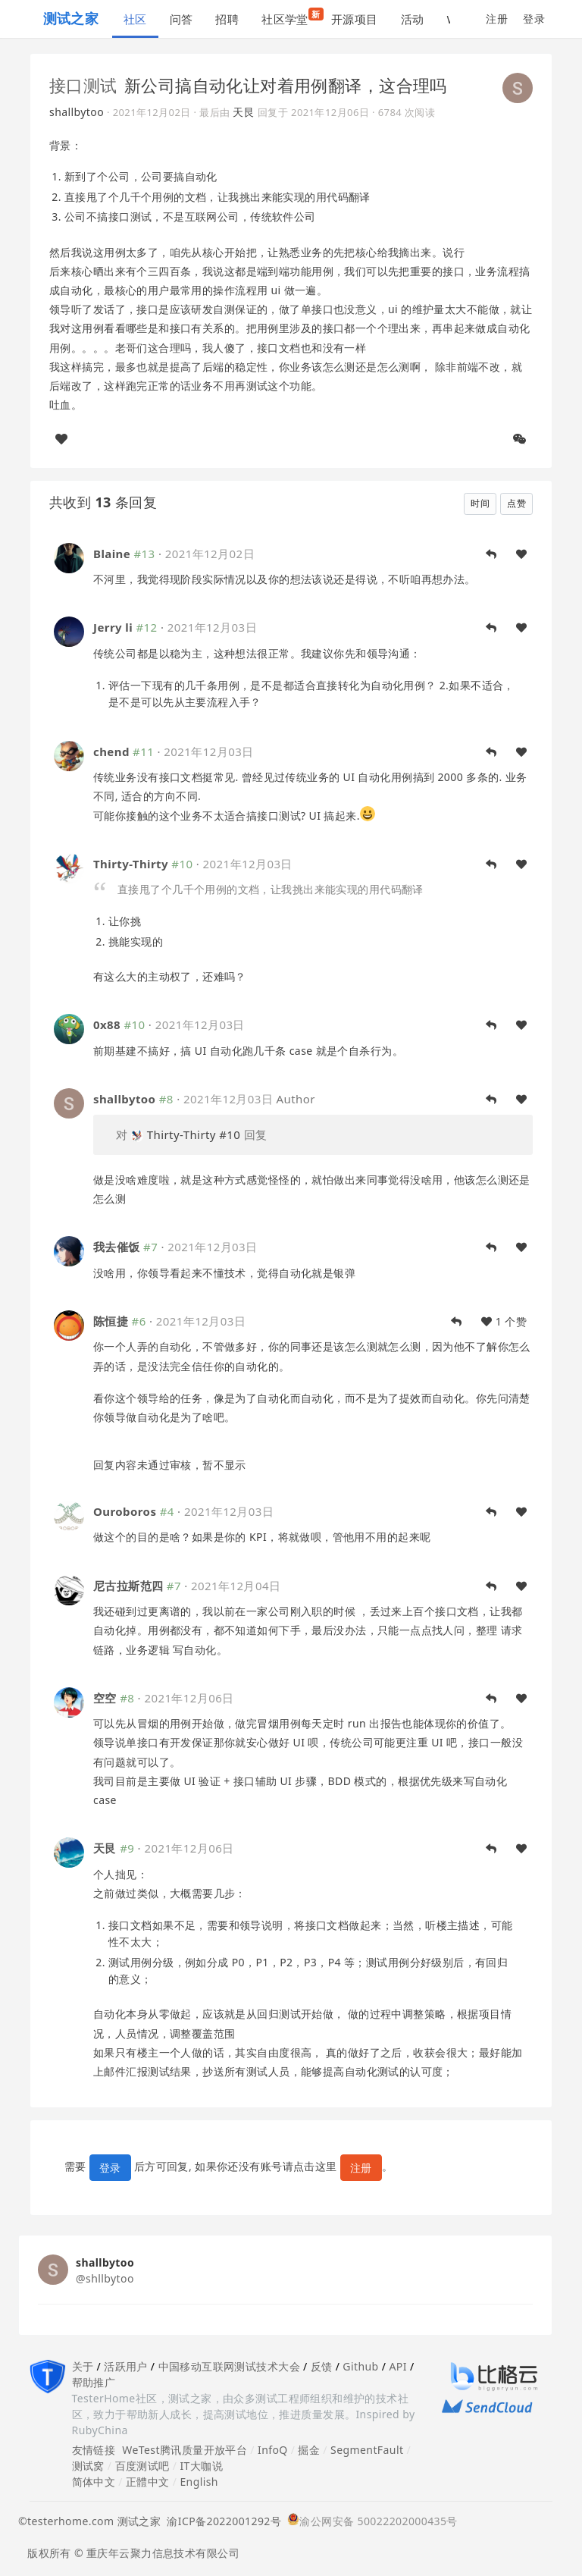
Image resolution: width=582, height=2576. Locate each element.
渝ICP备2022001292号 (221, 2521)
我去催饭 (116, 1246)
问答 (181, 19)
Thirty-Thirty (130, 863)
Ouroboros (124, 1511)
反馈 (322, 2366)
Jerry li (113, 627)
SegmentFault (366, 2450)
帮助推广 (94, 2382)
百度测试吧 (142, 2465)
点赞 (516, 503)
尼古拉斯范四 (128, 1585)
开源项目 (354, 19)
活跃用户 (126, 2366)
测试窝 (88, 2465)
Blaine (111, 553)
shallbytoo (76, 112)
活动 (412, 19)
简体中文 (94, 2481)
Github (360, 2366)
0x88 (106, 1024)
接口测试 (83, 85)
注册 (497, 18)
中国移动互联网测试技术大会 (229, 2366)
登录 (534, 18)
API (397, 2366)
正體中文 (148, 2481)
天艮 (244, 112)
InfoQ (273, 2450)
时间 (480, 503)
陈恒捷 (110, 1321)
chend (111, 751)
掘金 (309, 2450)
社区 (135, 19)
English (199, 2481)
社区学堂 (290, 17)
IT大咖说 (201, 2465)
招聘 (227, 19)
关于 (83, 2366)
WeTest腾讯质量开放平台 (184, 2450)
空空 (105, 1697)
